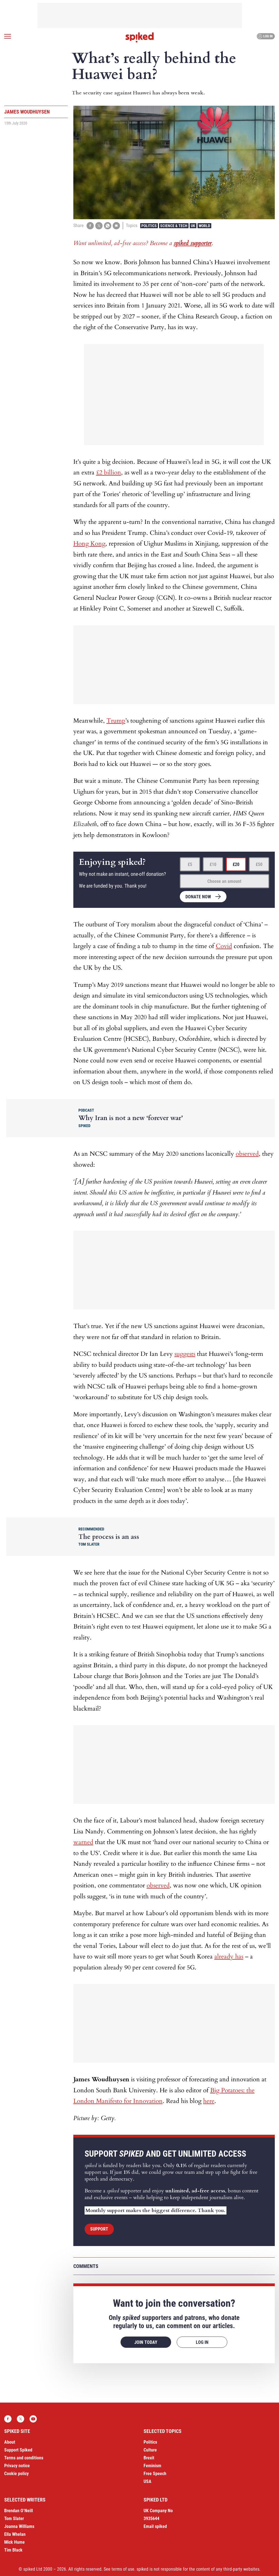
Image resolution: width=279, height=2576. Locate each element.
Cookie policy (16, 2473)
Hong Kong (89, 543)
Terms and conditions (23, 2457)
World (204, 225)
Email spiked (155, 2526)
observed (247, 1154)
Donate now (198, 896)
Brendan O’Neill (18, 2510)
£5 (190, 864)
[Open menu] (7, 36)
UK (193, 225)
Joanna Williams (19, 2526)
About (9, 2442)
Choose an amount (224, 881)
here (208, 2101)
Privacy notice (17, 2465)
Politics (149, 225)
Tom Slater (14, 2518)
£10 (213, 864)
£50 (259, 864)
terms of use (123, 2569)
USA (147, 2481)
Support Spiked (18, 2450)
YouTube (33, 2419)
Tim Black (13, 2550)
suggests (184, 1354)
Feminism (152, 2465)
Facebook (8, 2419)
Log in (265, 36)
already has (228, 1956)
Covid (224, 946)
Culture (150, 2450)
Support (99, 2229)
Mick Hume (14, 2542)
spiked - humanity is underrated (140, 37)
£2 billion (108, 472)
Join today (145, 2342)
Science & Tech (173, 225)
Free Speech (155, 2473)
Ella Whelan (15, 2534)
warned (83, 1842)
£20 (236, 864)
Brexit (149, 2457)
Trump (115, 720)
